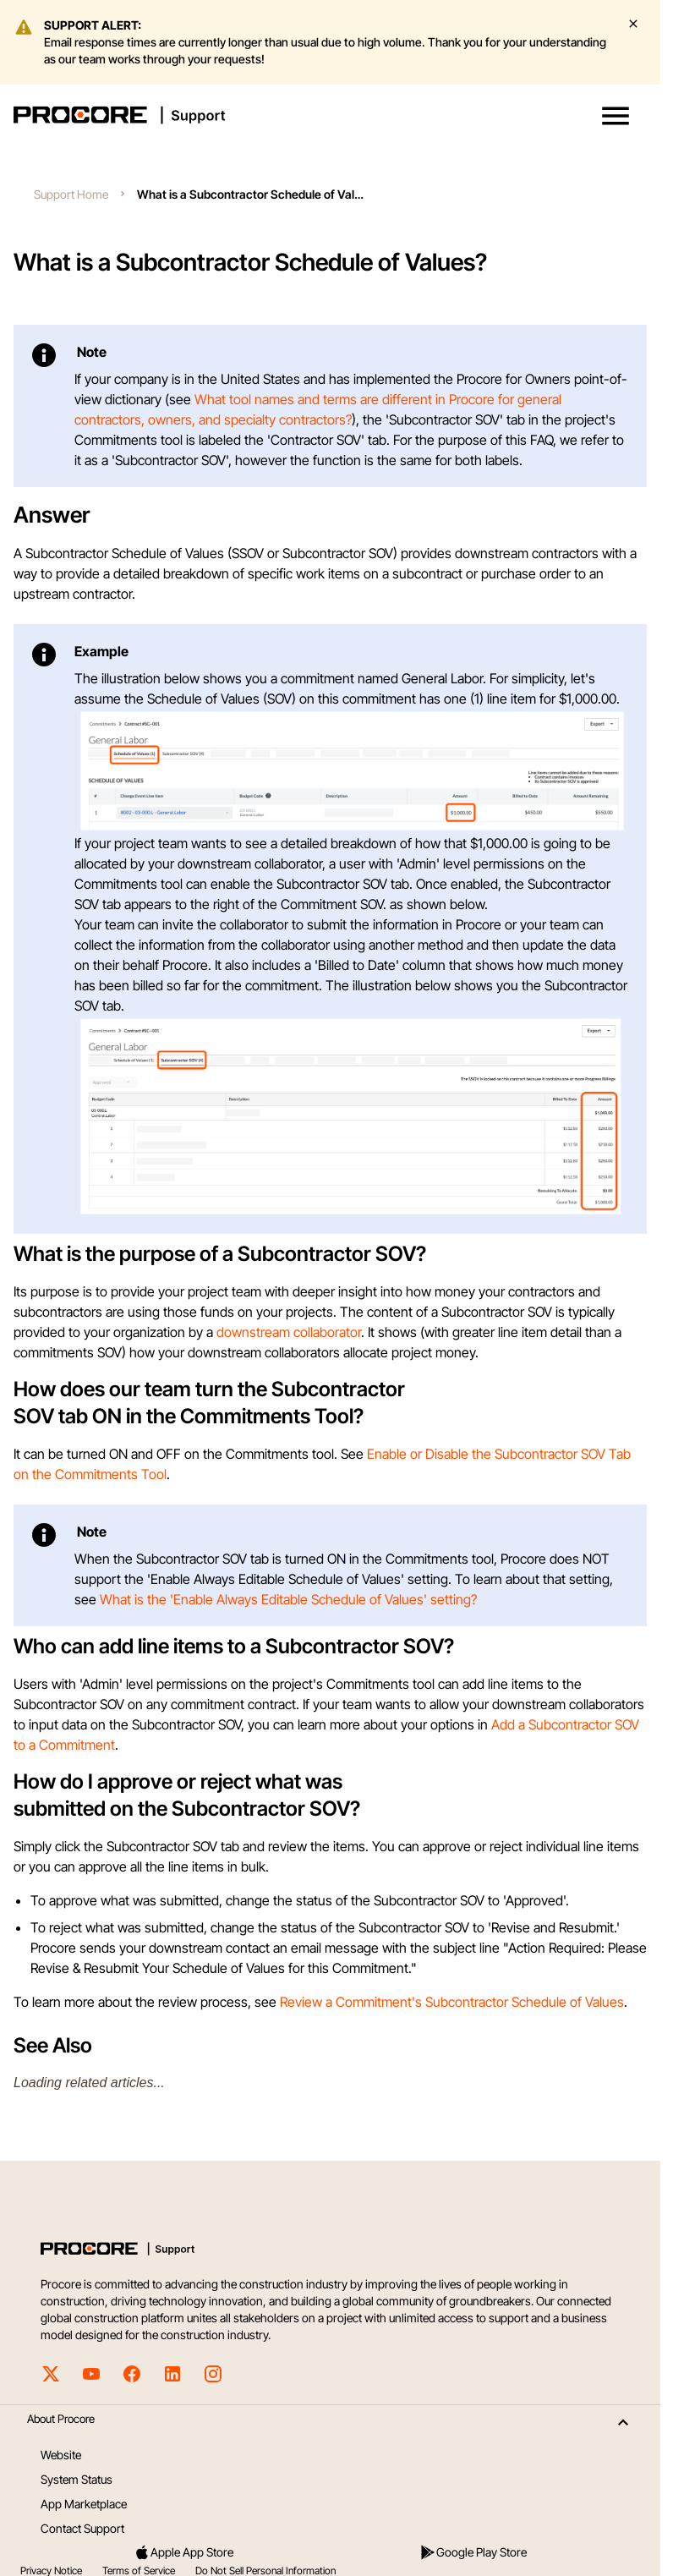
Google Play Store (473, 2552)
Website (61, 2454)
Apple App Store (183, 2552)
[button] (615, 116)
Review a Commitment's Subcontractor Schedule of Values (452, 2001)
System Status (76, 2479)
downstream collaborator (288, 1332)
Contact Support (82, 2528)
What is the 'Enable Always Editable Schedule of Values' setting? (288, 1599)
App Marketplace (84, 2504)
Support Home (71, 194)
